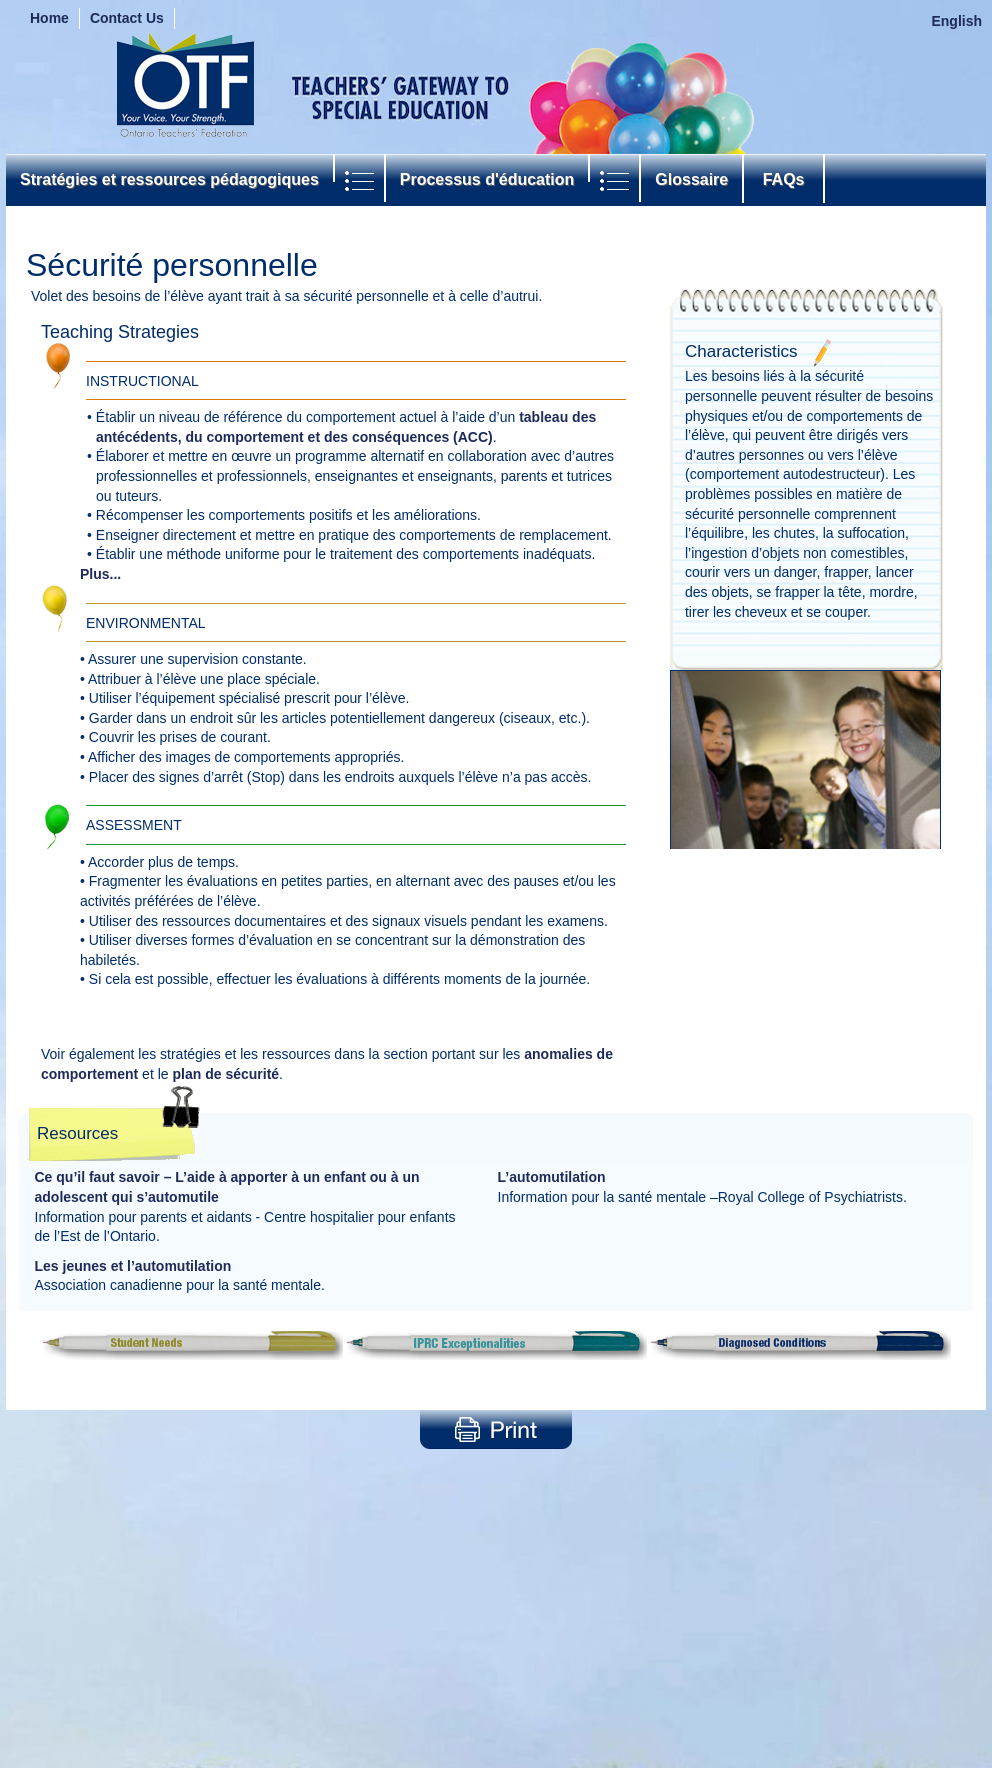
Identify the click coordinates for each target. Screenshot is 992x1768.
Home (49, 18)
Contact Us (127, 18)
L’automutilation (552, 1177)
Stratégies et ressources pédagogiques (169, 179)
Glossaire (691, 179)
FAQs (783, 179)
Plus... (100, 574)
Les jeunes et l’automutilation (133, 1266)
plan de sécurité (225, 1074)
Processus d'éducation (487, 179)
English (956, 21)
